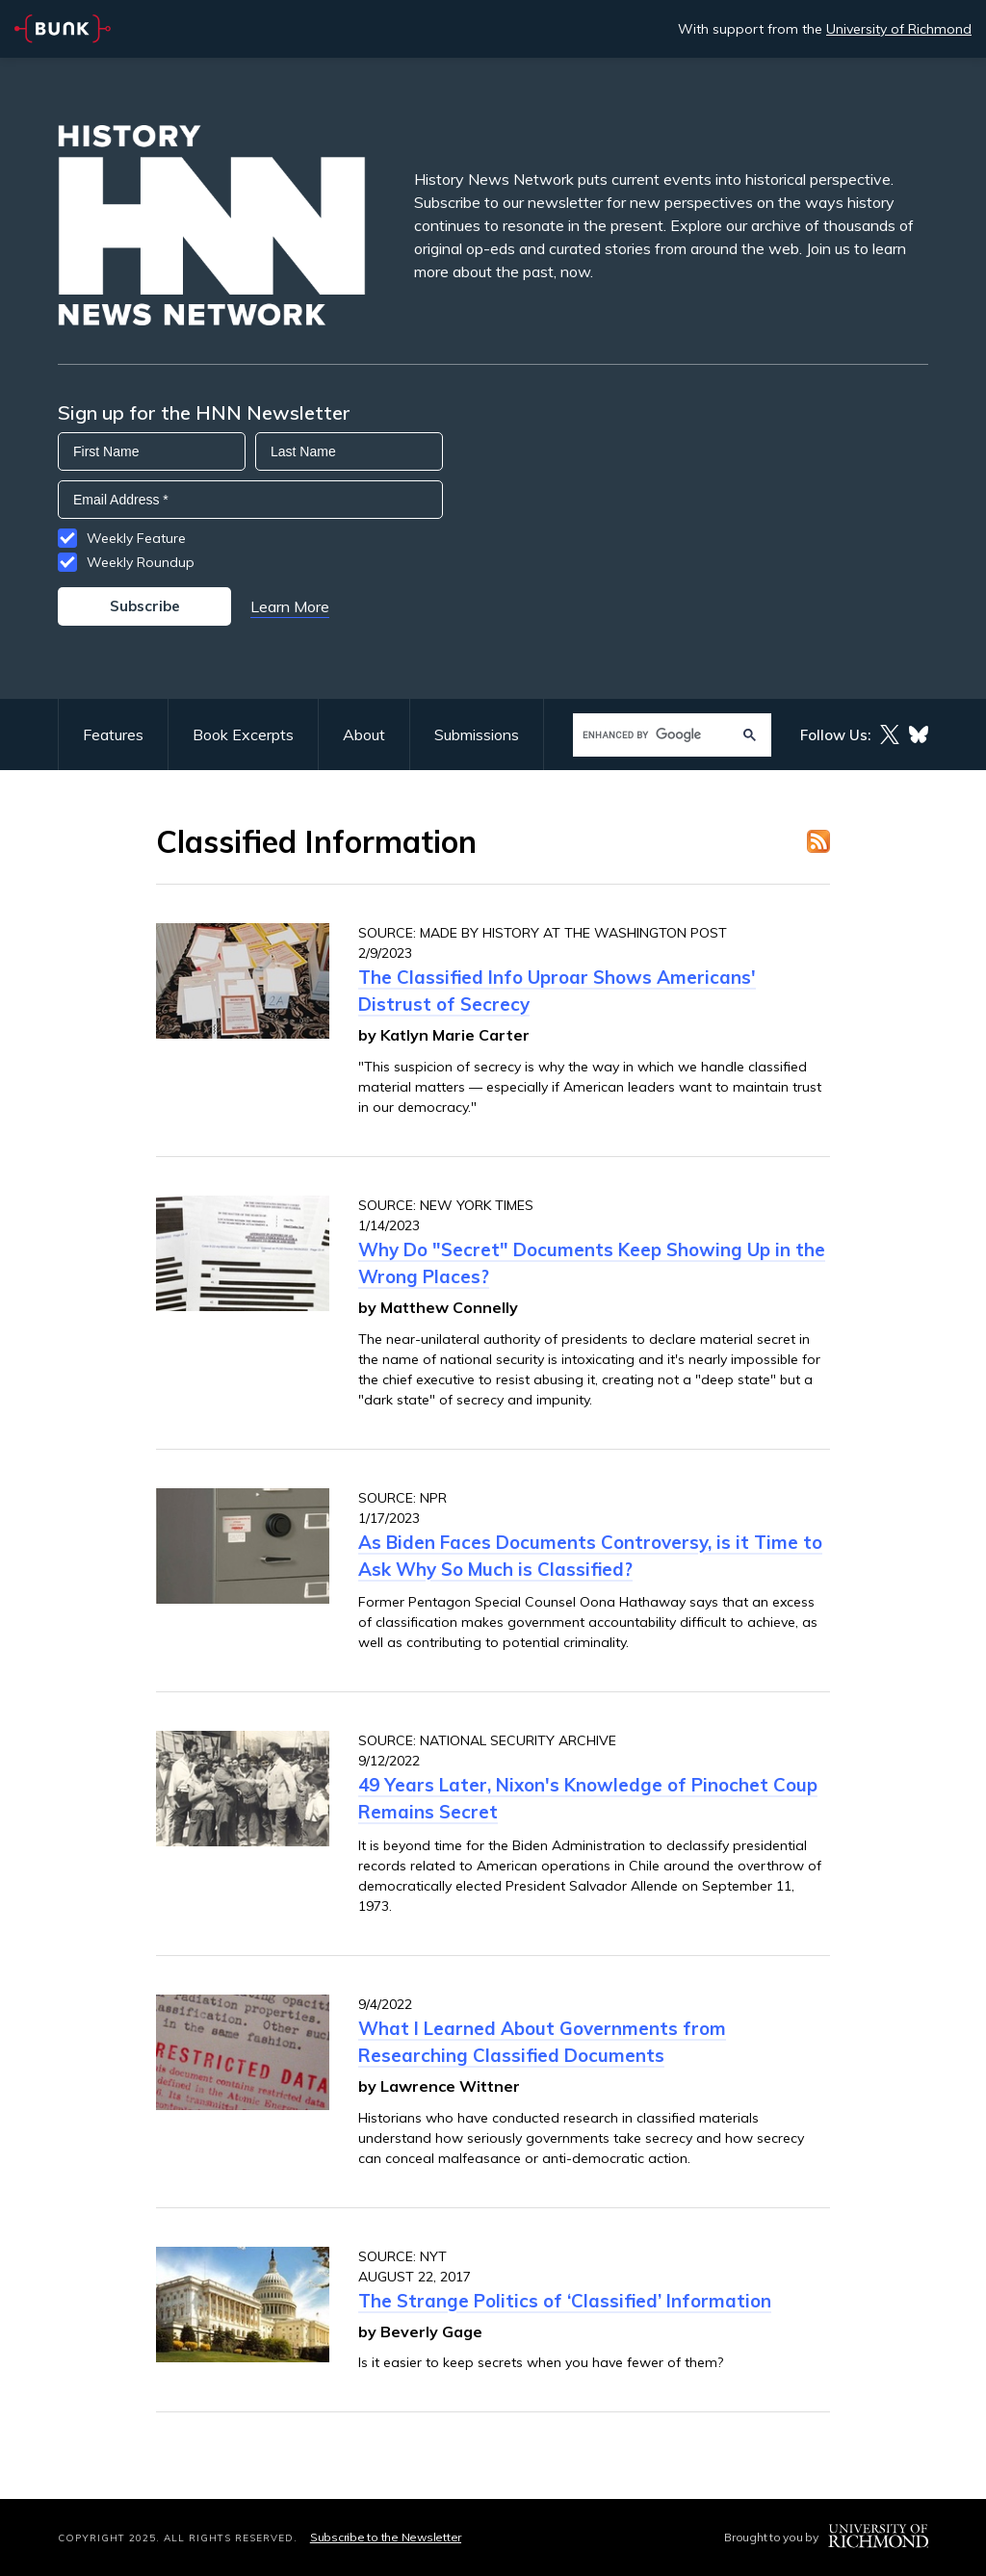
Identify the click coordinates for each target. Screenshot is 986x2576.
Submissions (476, 734)
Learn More (289, 606)
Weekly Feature (136, 538)
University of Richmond (899, 29)
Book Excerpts (243, 734)
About (364, 734)
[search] (653, 735)
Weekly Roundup (141, 562)
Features (113, 734)
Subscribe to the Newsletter (385, 2537)
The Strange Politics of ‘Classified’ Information (564, 2300)
